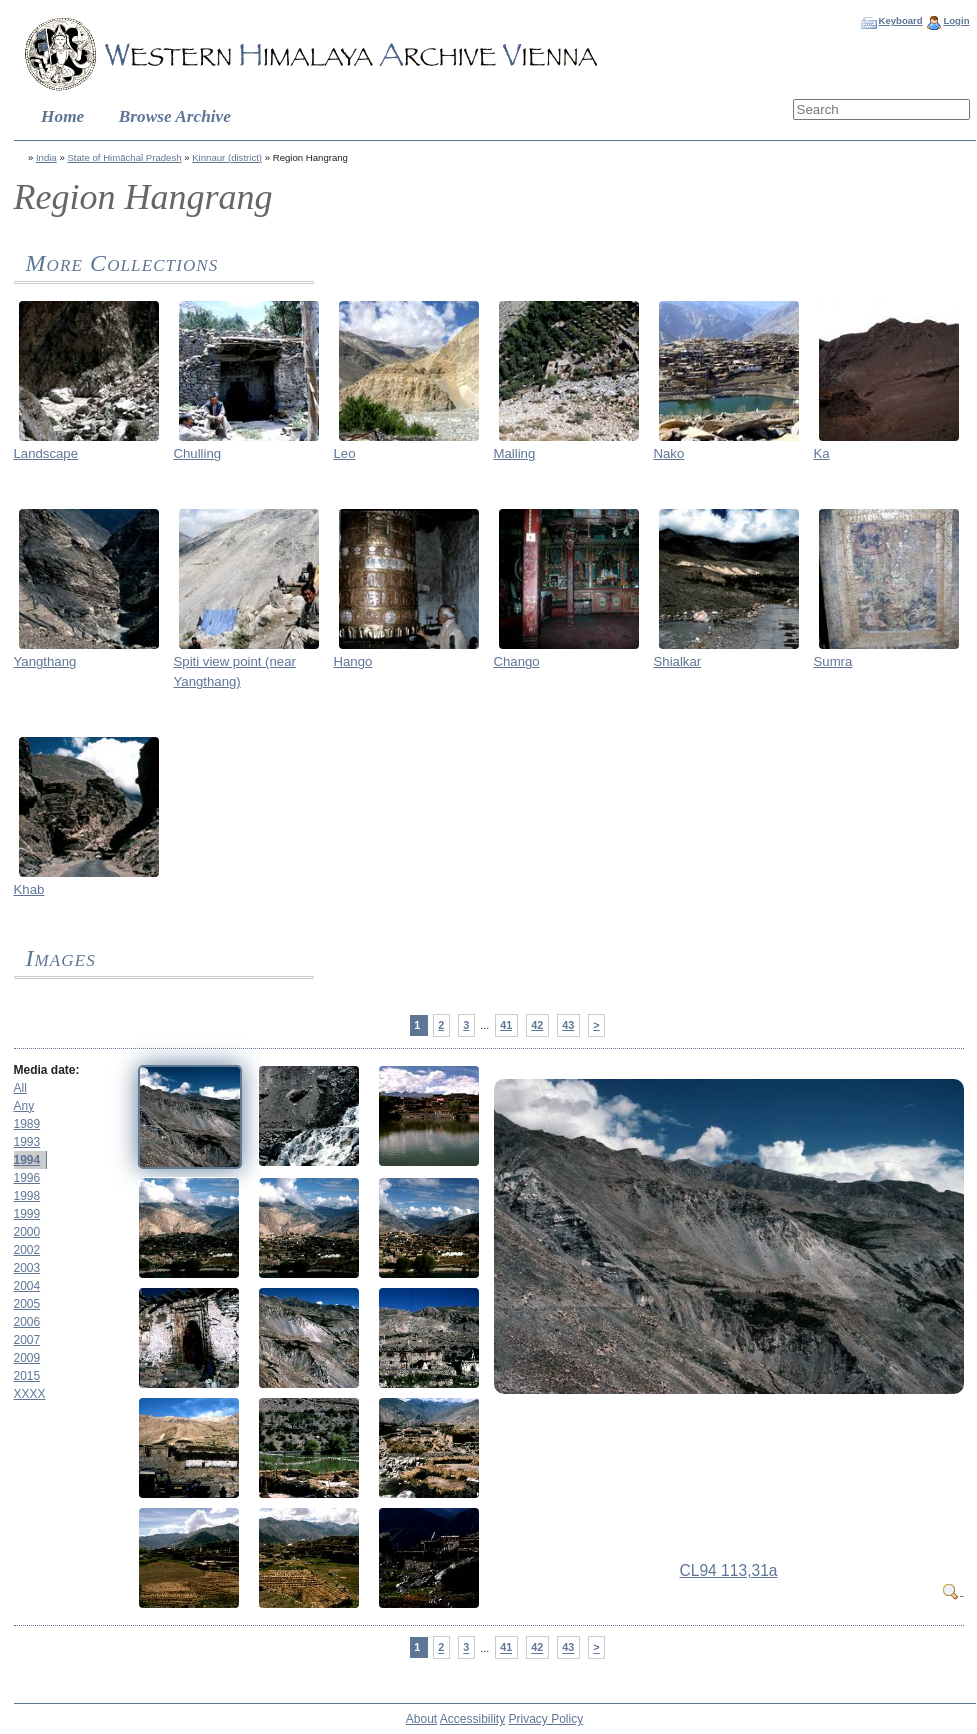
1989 (27, 1124)
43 (568, 1025)
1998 (27, 1196)
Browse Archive (175, 116)
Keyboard (900, 20)
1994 (27, 1160)
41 (506, 1025)
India (46, 157)
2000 (27, 1232)
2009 (27, 1358)
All (20, 1088)
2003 (27, 1268)
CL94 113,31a (729, 1570)
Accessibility (472, 1719)
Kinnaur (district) (227, 157)
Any (24, 1106)
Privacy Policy (546, 1719)
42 (537, 1025)
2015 (27, 1376)
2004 (27, 1286)
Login (956, 20)
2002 (27, 1250)
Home (62, 116)
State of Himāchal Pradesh (124, 157)
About (421, 1719)
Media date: (47, 1070)
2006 (27, 1322)
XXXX (30, 1394)
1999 (27, 1214)
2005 (27, 1304)
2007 (27, 1340)
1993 (27, 1142)
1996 (27, 1178)
